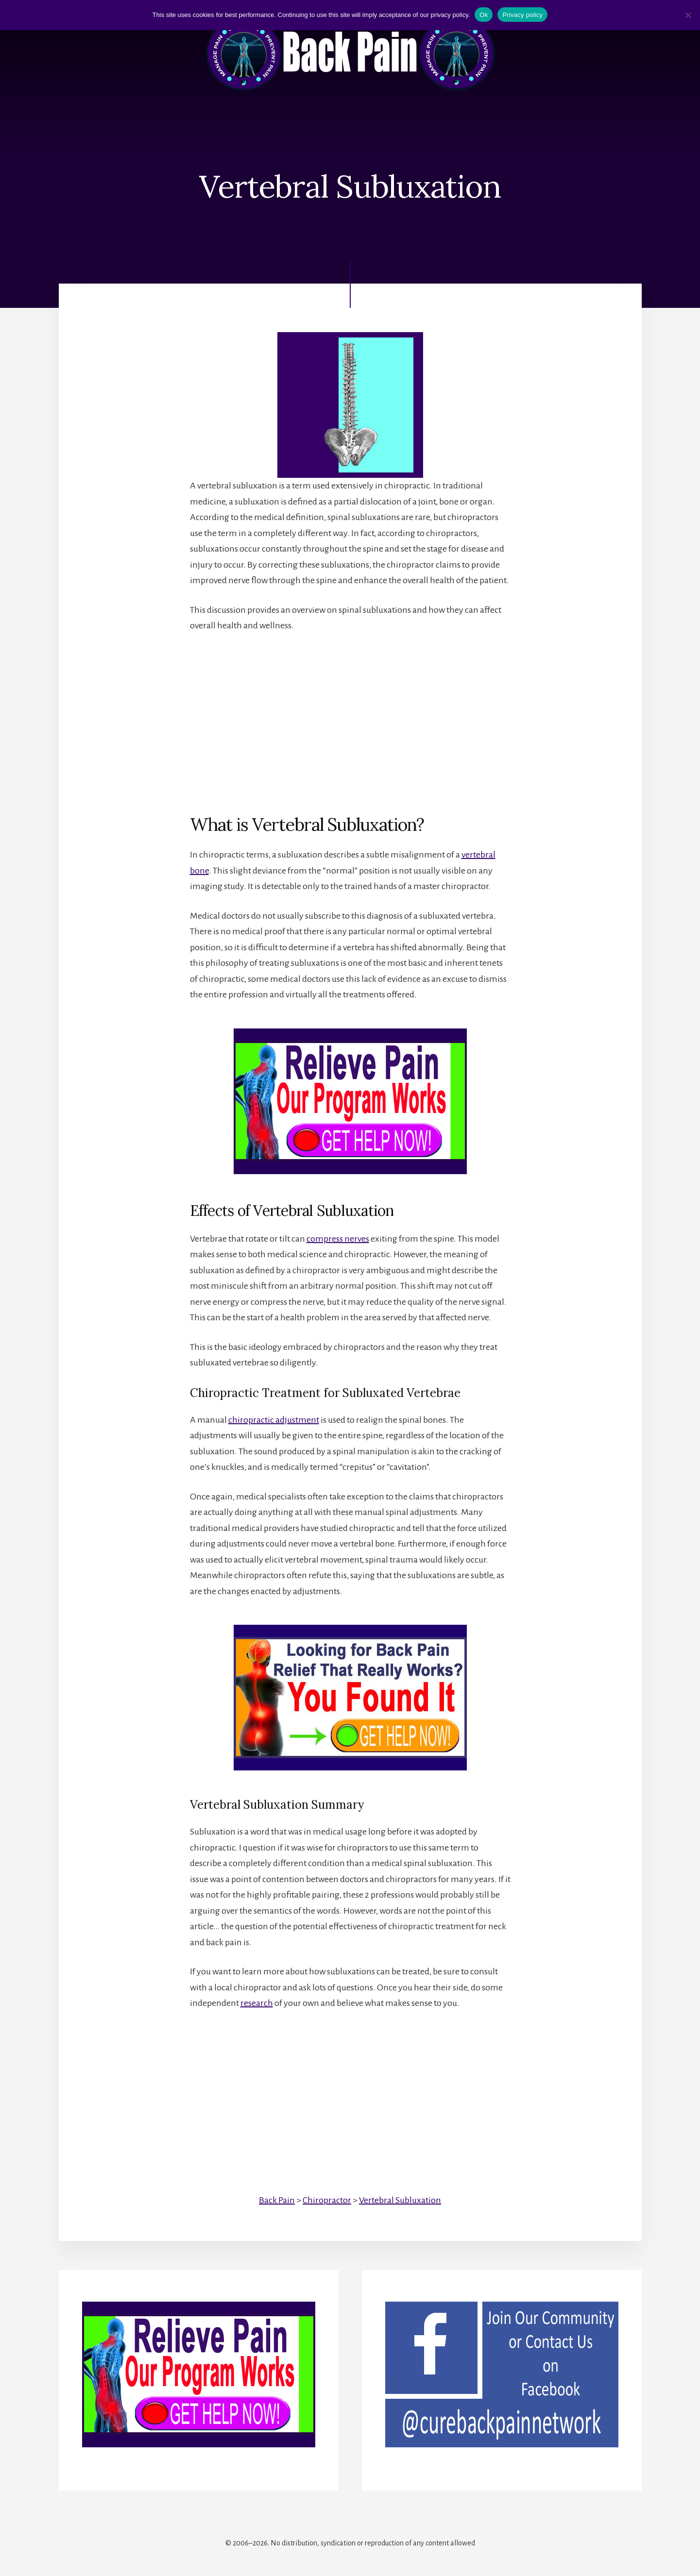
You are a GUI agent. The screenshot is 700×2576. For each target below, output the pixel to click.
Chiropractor (327, 2200)
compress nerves (338, 1239)
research (256, 2003)
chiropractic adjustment (273, 1420)
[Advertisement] (350, 715)
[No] (688, 15)
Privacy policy (522, 14)
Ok (483, 14)
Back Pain (277, 2200)
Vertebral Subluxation (400, 2200)
